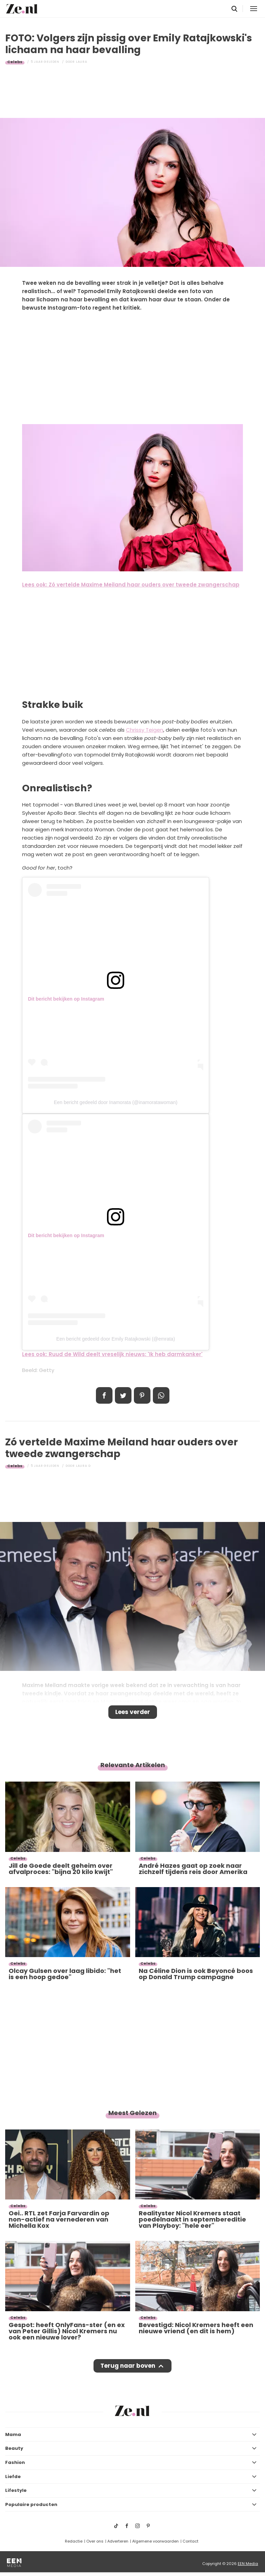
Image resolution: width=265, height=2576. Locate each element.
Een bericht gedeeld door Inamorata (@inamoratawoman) (115, 1102)
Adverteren (117, 2541)
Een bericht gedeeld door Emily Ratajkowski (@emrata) (115, 1339)
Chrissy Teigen (144, 729)
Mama (13, 2434)
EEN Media (248, 2563)
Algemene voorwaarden (155, 2541)
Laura (81, 62)
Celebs (14, 61)
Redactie (73, 2541)
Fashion (15, 2462)
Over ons (95, 2541)
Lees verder (132, 1712)
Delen (104, 1395)
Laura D (83, 1466)
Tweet (123, 1395)
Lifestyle (16, 2490)
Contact (190, 2541)
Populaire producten (31, 2504)
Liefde (13, 2476)
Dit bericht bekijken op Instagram (66, 999)
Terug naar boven (127, 2366)
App (161, 1395)
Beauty (14, 2448)
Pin (142, 1395)
